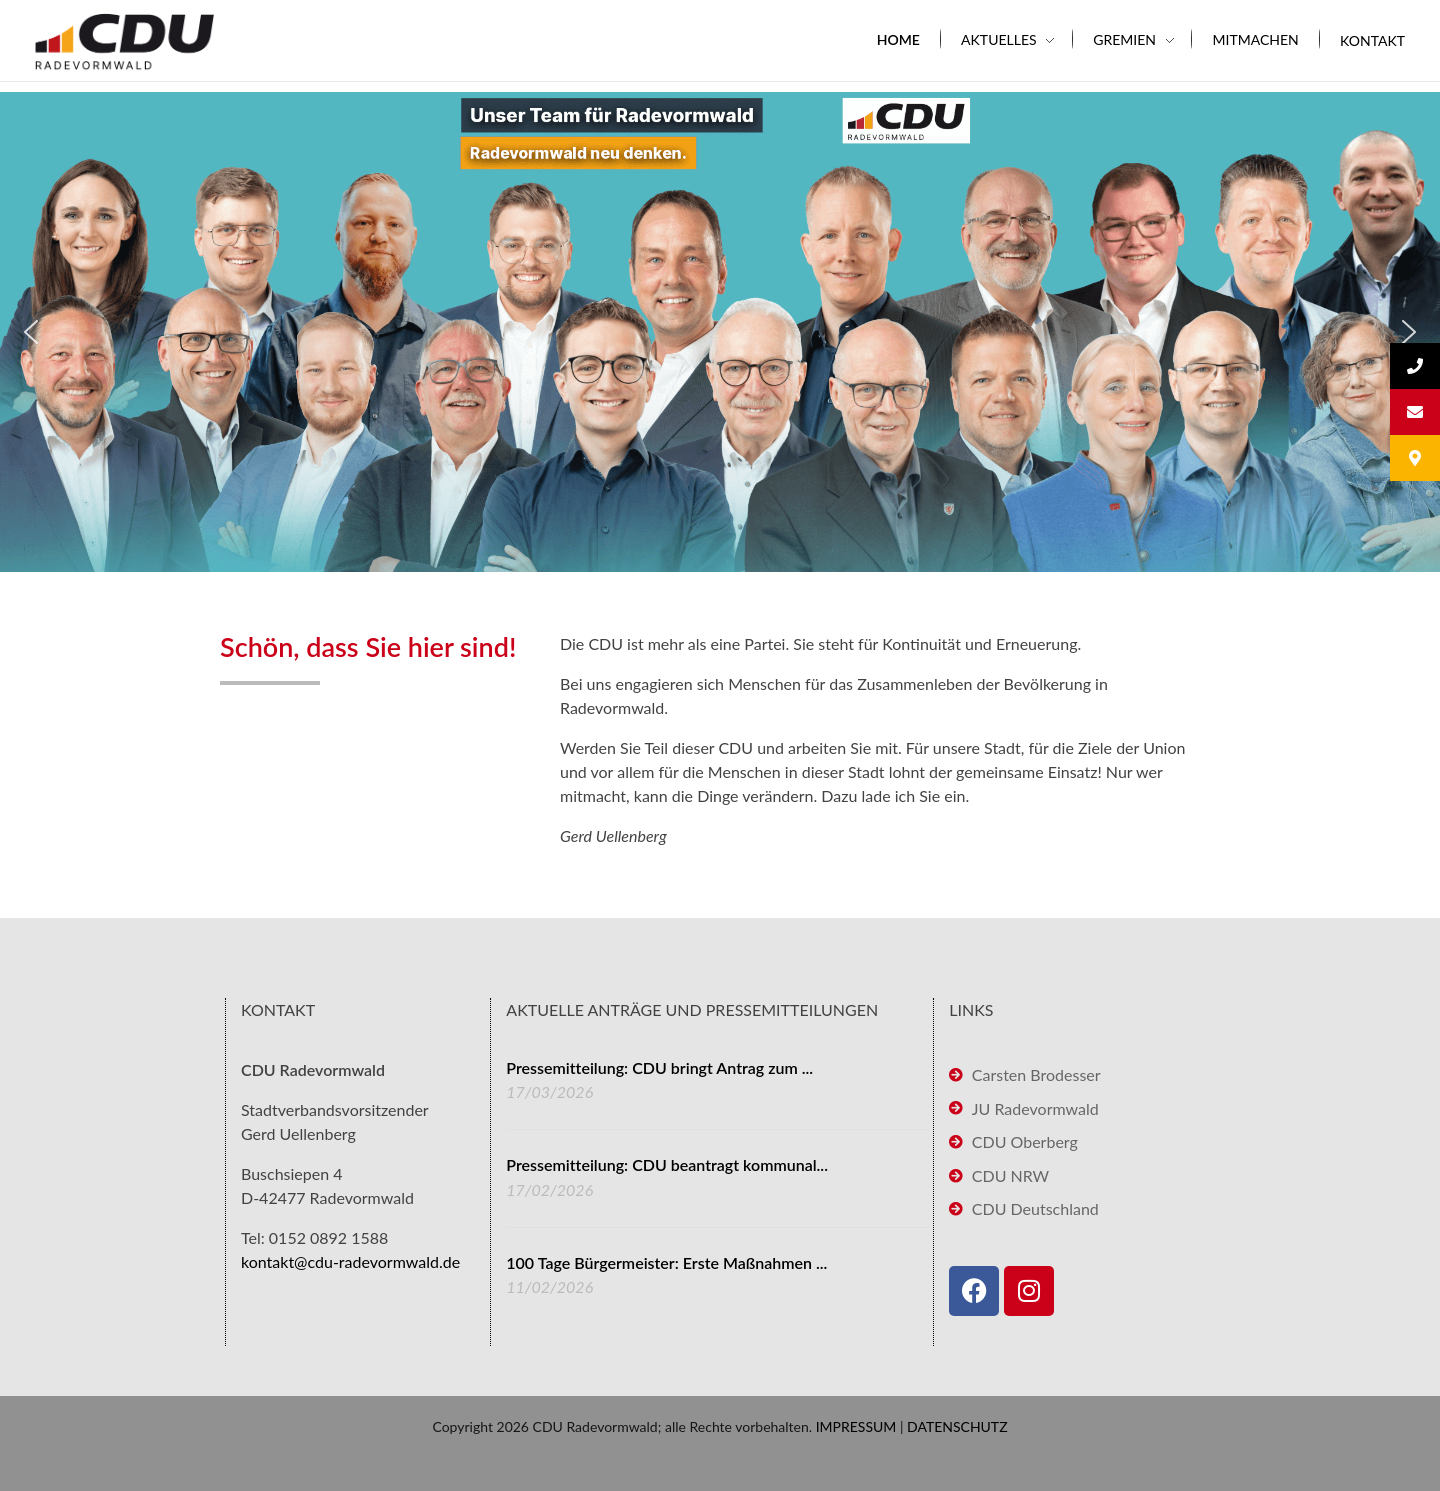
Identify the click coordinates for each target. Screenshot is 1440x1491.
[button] (31, 332)
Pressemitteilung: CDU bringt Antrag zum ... (659, 1067)
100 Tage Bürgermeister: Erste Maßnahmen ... (666, 1262)
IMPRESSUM (856, 1426)
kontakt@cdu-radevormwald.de (350, 1261)
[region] (720, 332)
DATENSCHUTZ (957, 1426)
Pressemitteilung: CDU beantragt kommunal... (667, 1164)
